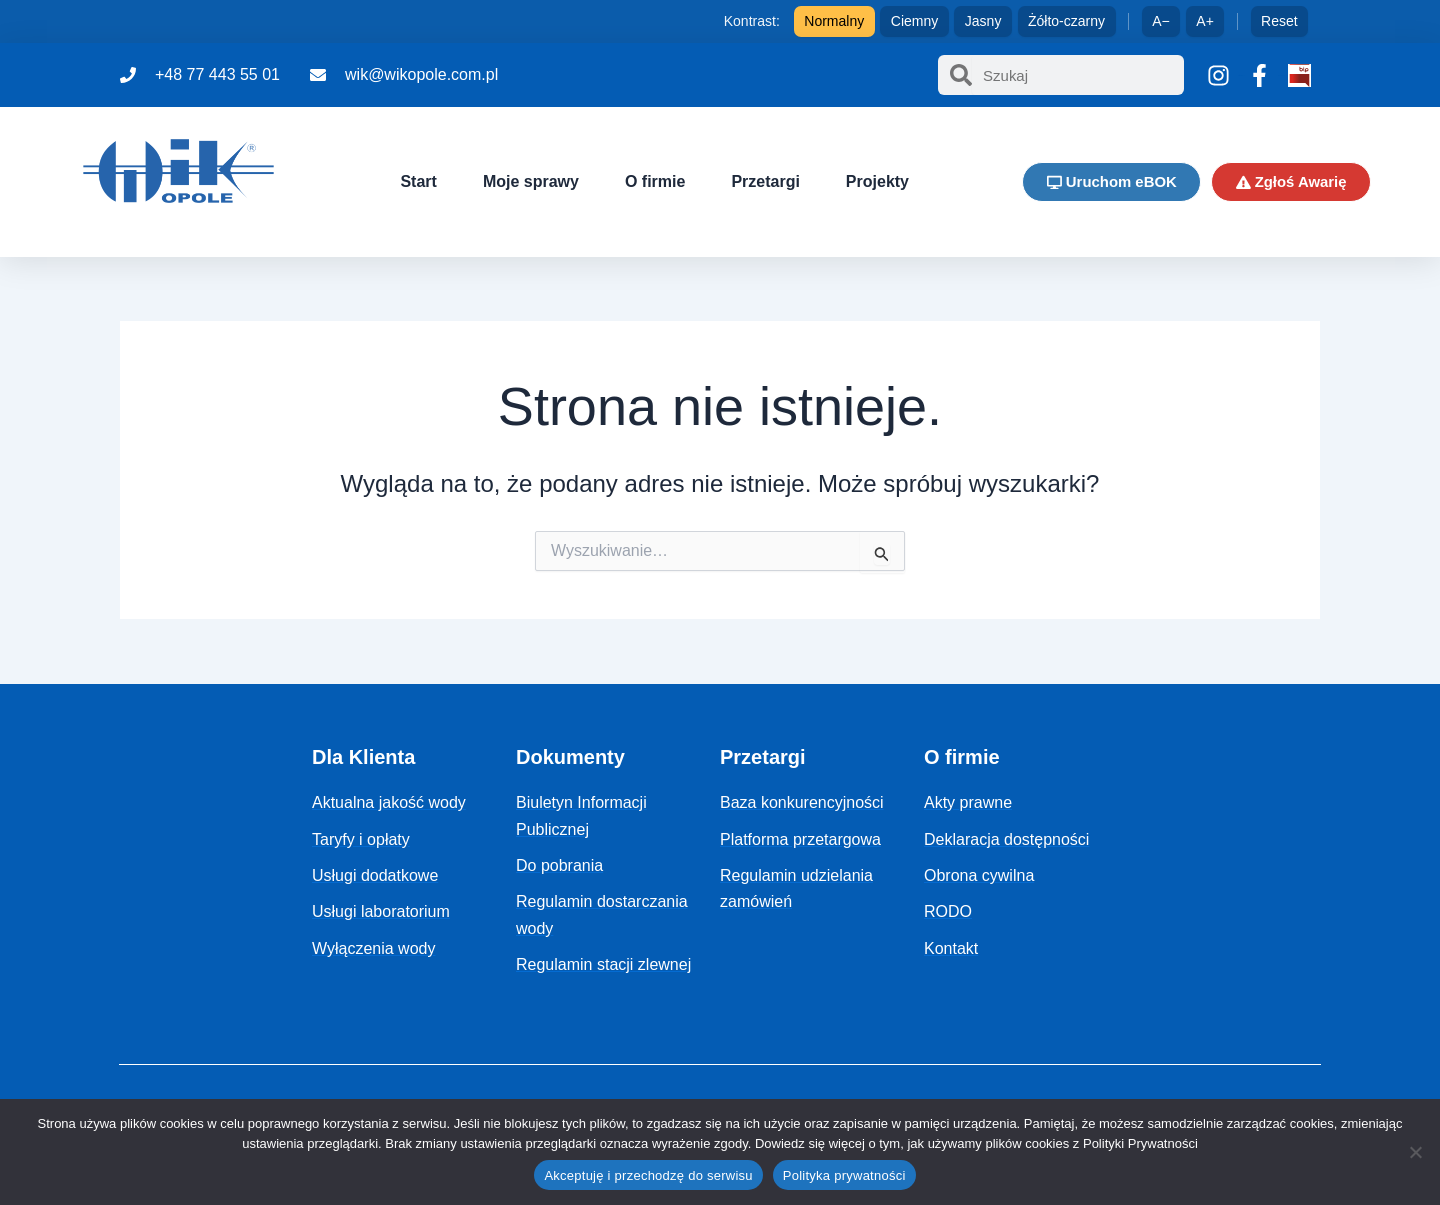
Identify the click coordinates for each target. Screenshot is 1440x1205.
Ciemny (914, 21)
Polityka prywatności (844, 1175)
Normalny (834, 21)
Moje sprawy (529, 181)
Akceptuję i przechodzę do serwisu (648, 1175)
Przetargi (764, 181)
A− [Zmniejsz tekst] (1161, 21)
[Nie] (1415, 1152)
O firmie (653, 181)
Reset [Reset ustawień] (1279, 21)
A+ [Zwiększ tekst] (1205, 21)
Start (417, 181)
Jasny (983, 21)
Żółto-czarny (1066, 21)
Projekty (875, 181)
